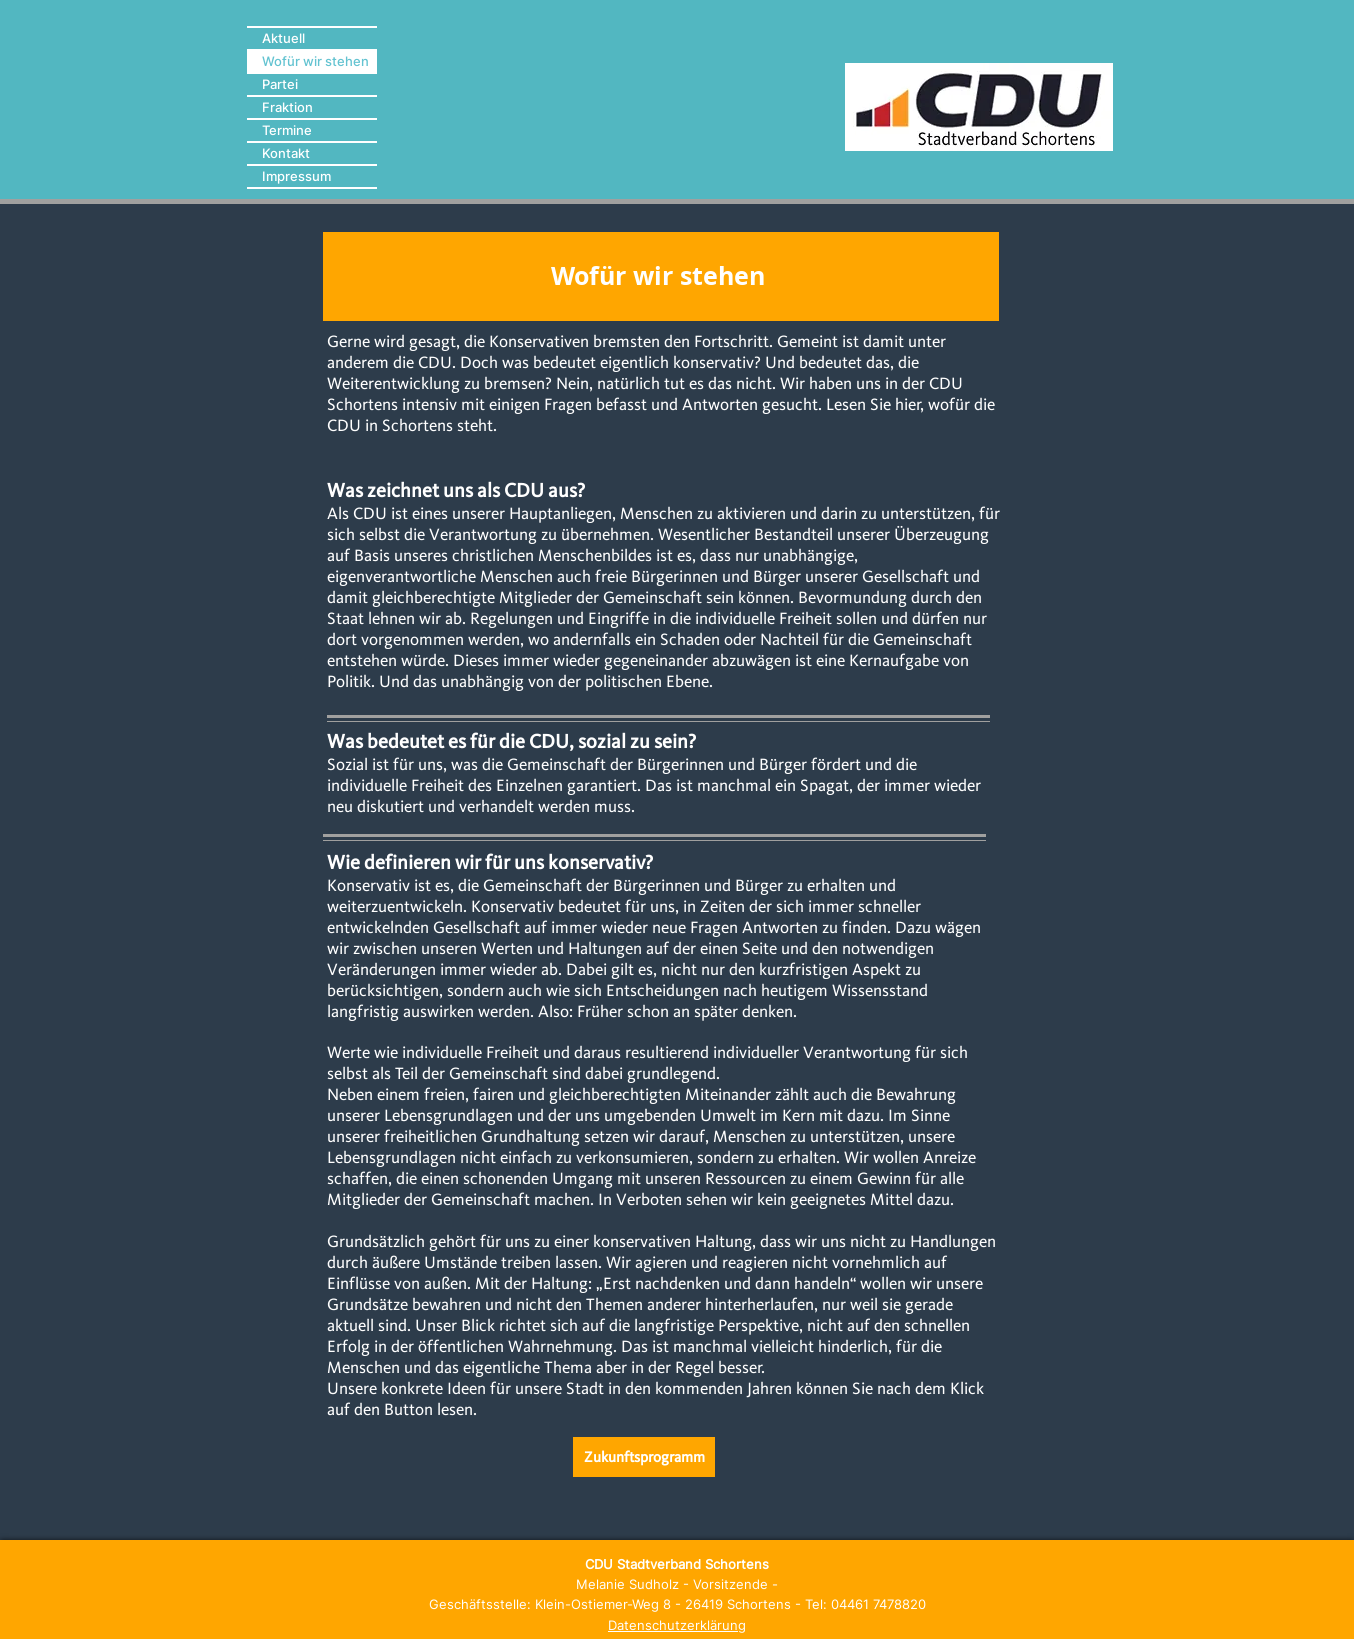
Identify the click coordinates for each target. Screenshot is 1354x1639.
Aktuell (283, 38)
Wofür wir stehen (315, 61)
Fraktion (287, 107)
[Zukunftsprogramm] (644, 1457)
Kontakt (286, 153)
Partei (280, 84)
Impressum (296, 176)
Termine (287, 130)
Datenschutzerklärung (677, 1625)
